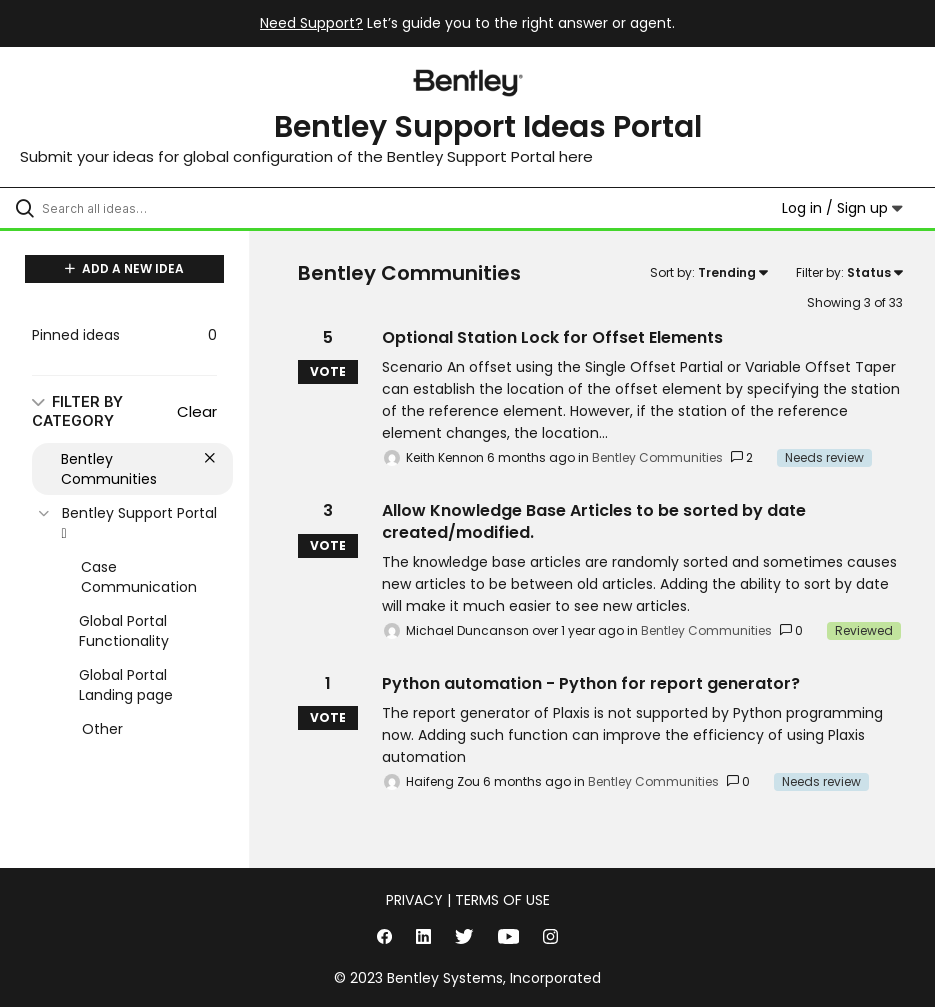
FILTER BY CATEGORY (77, 411)
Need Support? (311, 23)
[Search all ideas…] (135, 208)
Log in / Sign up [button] (842, 208)
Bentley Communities (657, 457)
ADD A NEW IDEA (124, 268)
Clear (197, 411)
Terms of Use (502, 900)
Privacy (414, 900)
